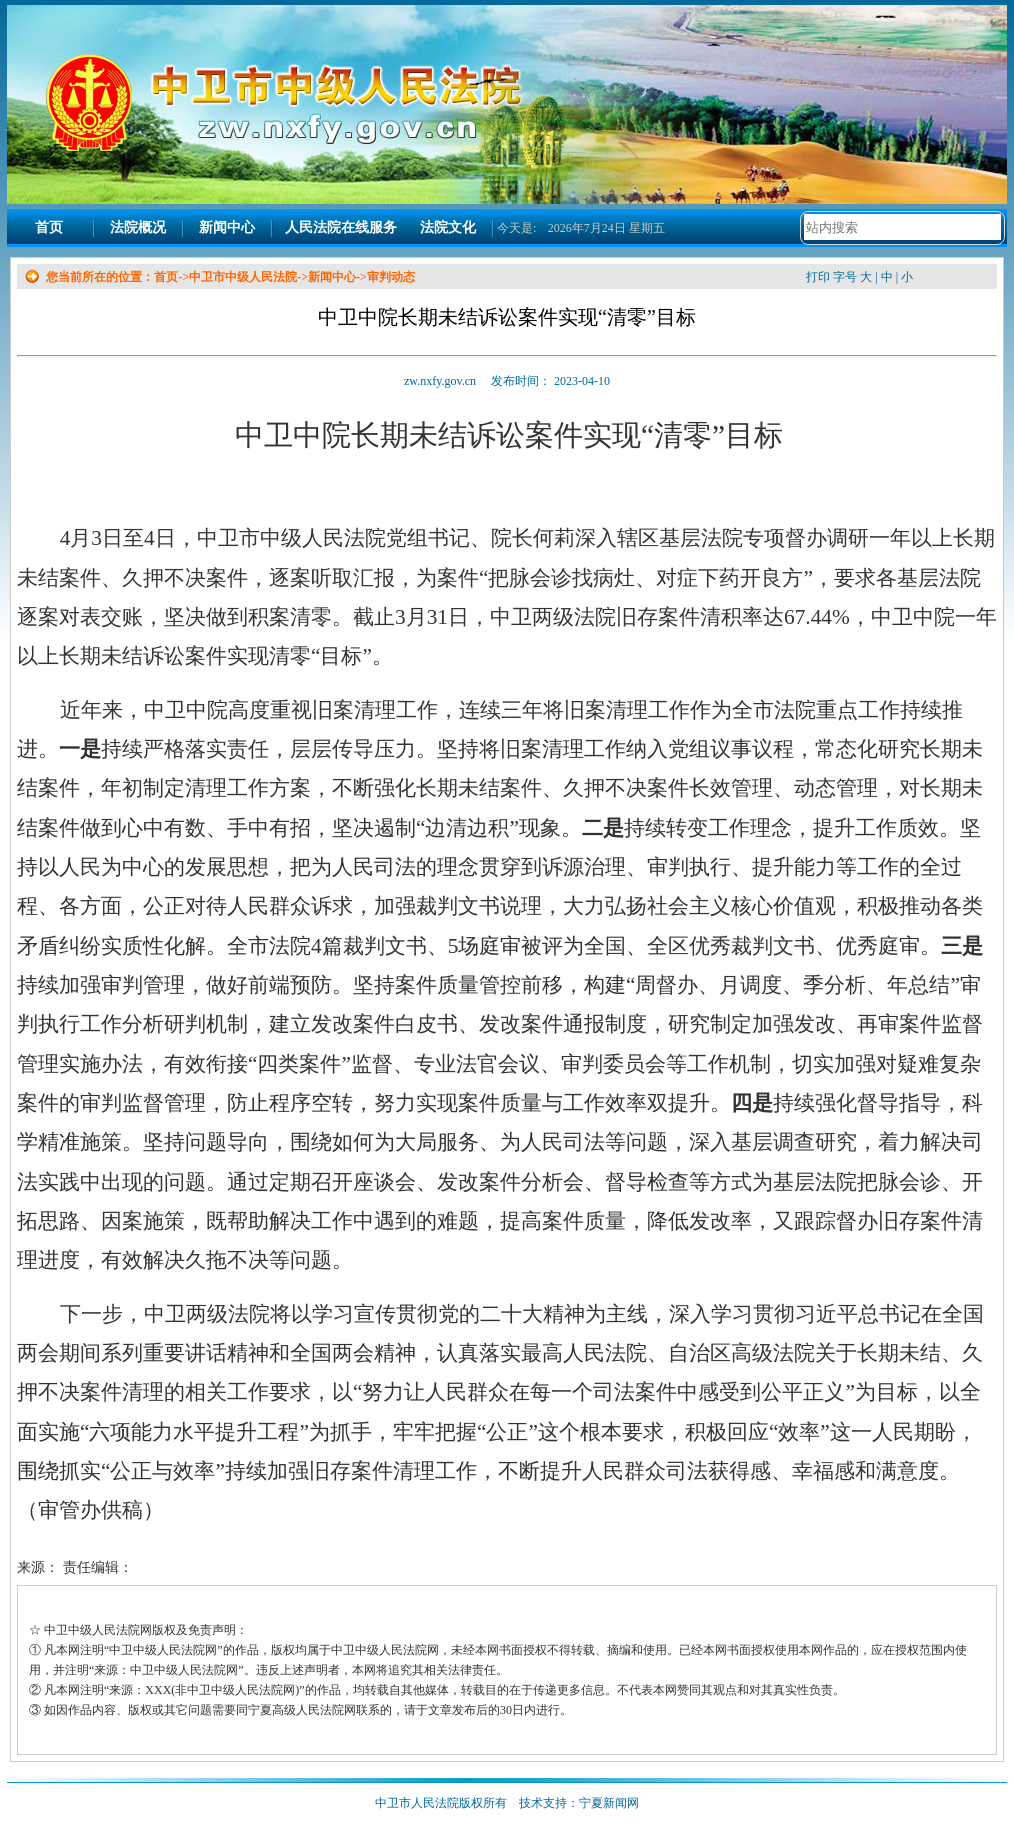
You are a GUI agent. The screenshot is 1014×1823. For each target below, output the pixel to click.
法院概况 (138, 227)
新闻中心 (227, 227)
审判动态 (391, 277)
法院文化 (448, 227)
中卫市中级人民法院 (243, 277)
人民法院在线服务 (341, 227)
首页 (49, 227)
